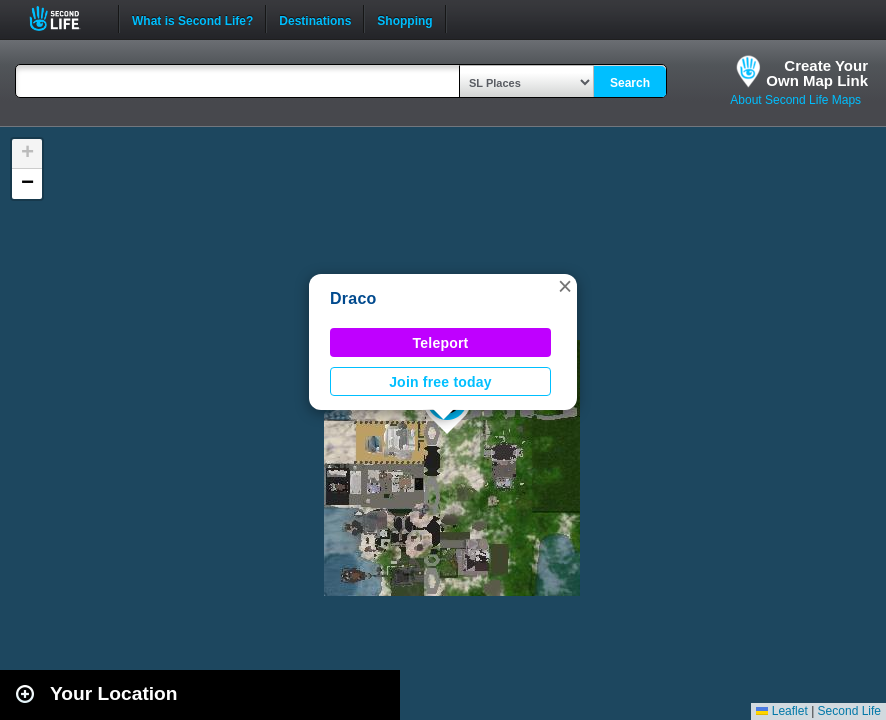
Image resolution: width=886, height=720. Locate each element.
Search (630, 83)
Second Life (65, 18)
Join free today (440, 382)
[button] (565, 286)
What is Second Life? (192, 19)
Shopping (404, 19)
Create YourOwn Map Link (817, 73)
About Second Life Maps (795, 100)
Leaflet (781, 711)
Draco (353, 298)
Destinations (315, 19)
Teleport (441, 343)
